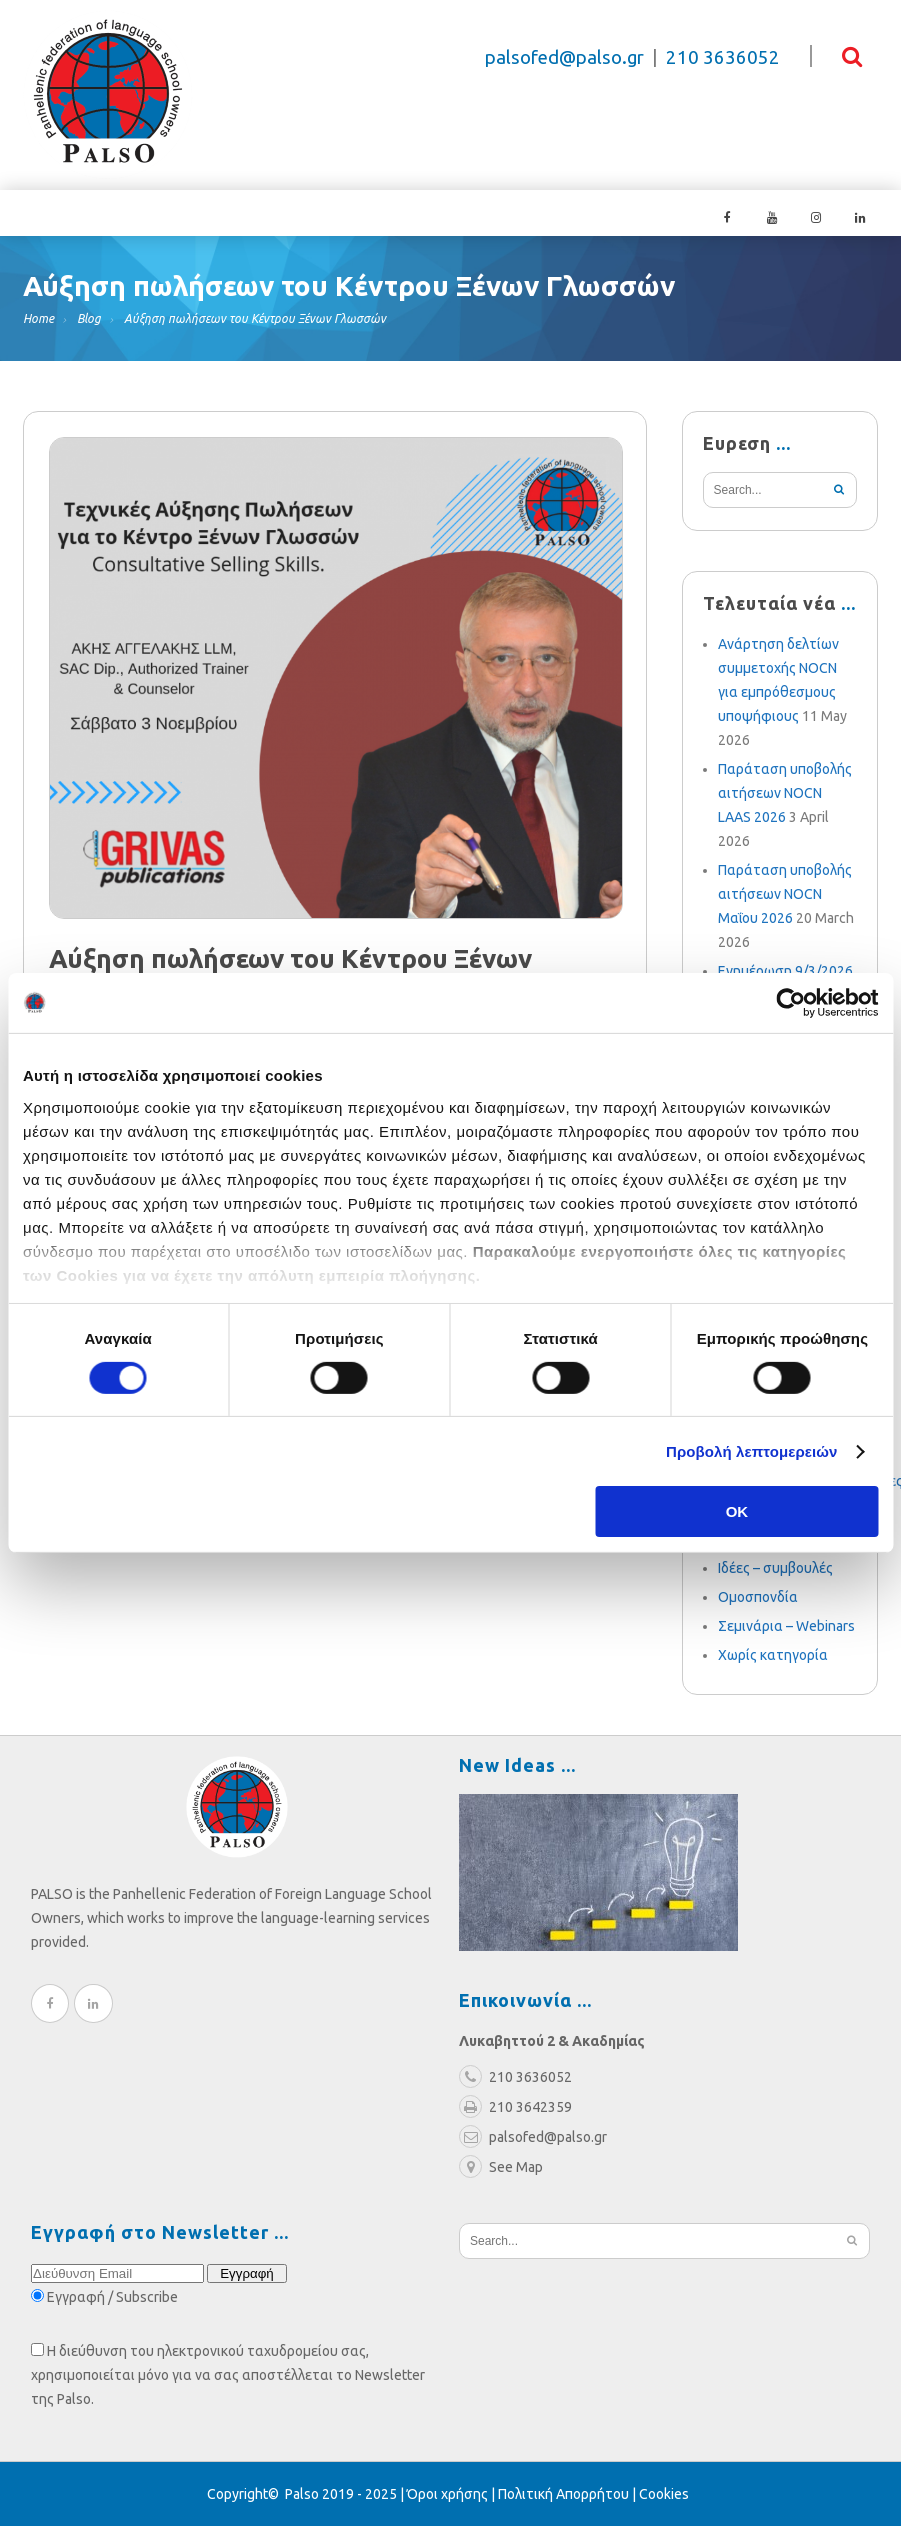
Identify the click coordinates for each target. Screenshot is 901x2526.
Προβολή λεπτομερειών (752, 1451)
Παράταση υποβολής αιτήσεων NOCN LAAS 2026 (785, 793)
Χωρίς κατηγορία (773, 1655)
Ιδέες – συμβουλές (775, 1568)
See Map (501, 2167)
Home (38, 318)
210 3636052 (723, 57)
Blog (89, 318)
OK (737, 1511)
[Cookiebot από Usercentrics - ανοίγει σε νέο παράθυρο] (790, 1003)
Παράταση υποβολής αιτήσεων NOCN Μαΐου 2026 (785, 894)
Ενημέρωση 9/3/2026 (785, 971)
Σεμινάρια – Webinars (786, 1626)
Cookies (664, 2494)
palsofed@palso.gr (564, 57)
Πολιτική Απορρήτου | (568, 2494)
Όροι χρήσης (447, 2494)
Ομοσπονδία (758, 1597)
